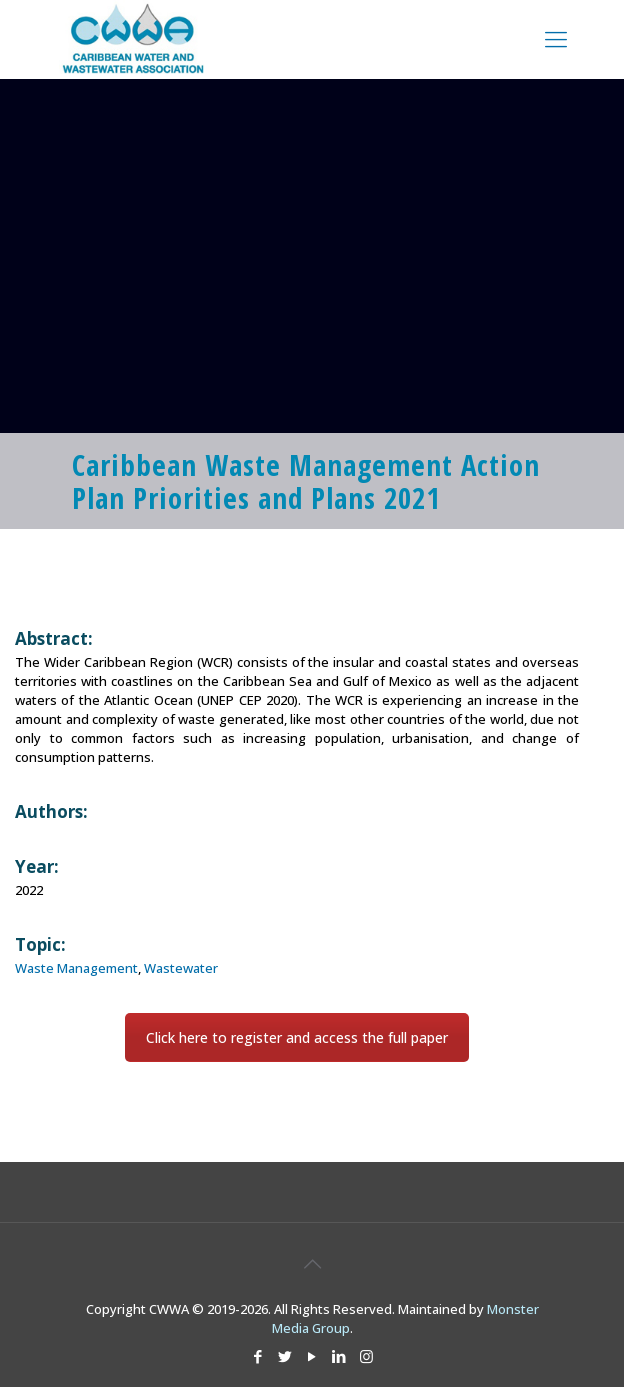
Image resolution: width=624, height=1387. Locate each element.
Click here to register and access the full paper (297, 1037)
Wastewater (181, 968)
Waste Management (76, 968)
